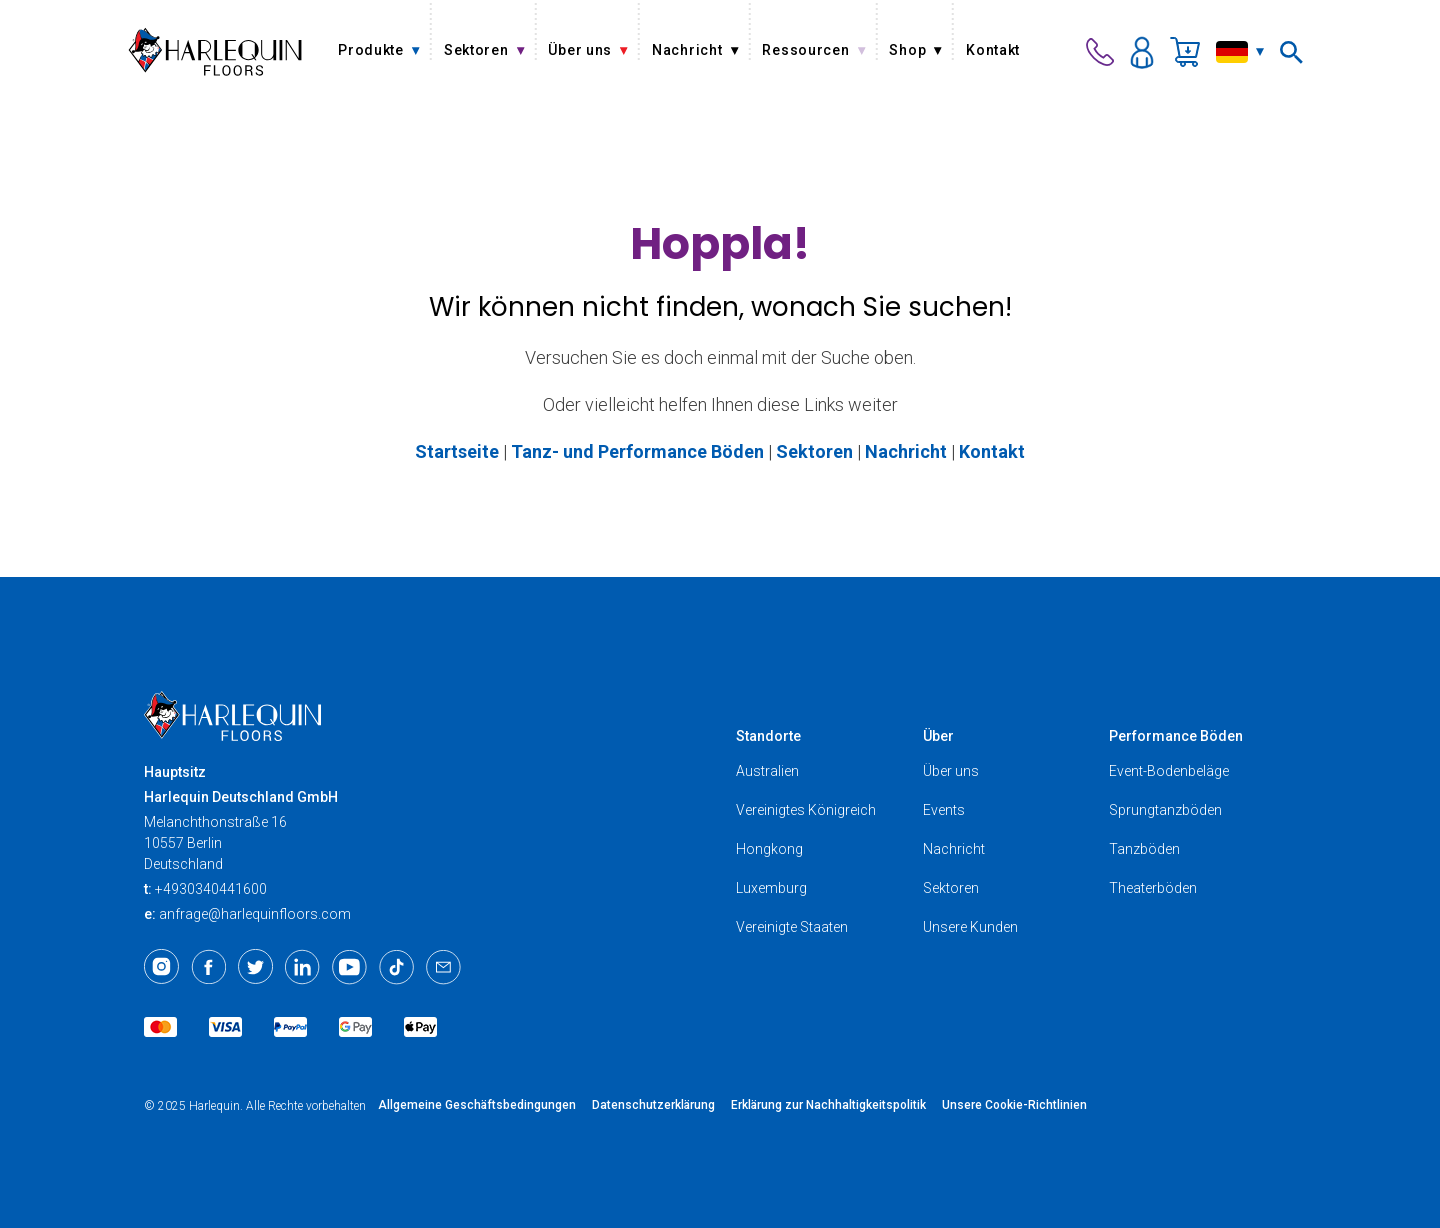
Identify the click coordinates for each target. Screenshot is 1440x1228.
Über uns (951, 771)
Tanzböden (1144, 849)
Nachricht (954, 849)
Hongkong (769, 849)
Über (938, 736)
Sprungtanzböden (1165, 810)
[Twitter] (255, 967)
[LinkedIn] (302, 967)
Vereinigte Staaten (792, 927)
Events (944, 810)
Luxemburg (771, 888)
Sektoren (951, 888)
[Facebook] (208, 967)
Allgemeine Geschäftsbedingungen (477, 1105)
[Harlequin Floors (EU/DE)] (215, 51)
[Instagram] (161, 967)
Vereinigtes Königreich (806, 810)
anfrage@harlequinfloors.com (255, 914)
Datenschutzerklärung (653, 1105)
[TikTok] (396, 967)
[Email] (443, 967)
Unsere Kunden (970, 927)
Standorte (768, 736)
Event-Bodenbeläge (1169, 771)
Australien (767, 771)
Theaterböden (1153, 888)
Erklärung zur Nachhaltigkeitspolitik (828, 1105)
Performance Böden (1176, 736)
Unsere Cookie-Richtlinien (1014, 1105)
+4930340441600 (211, 889)
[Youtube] (349, 967)
